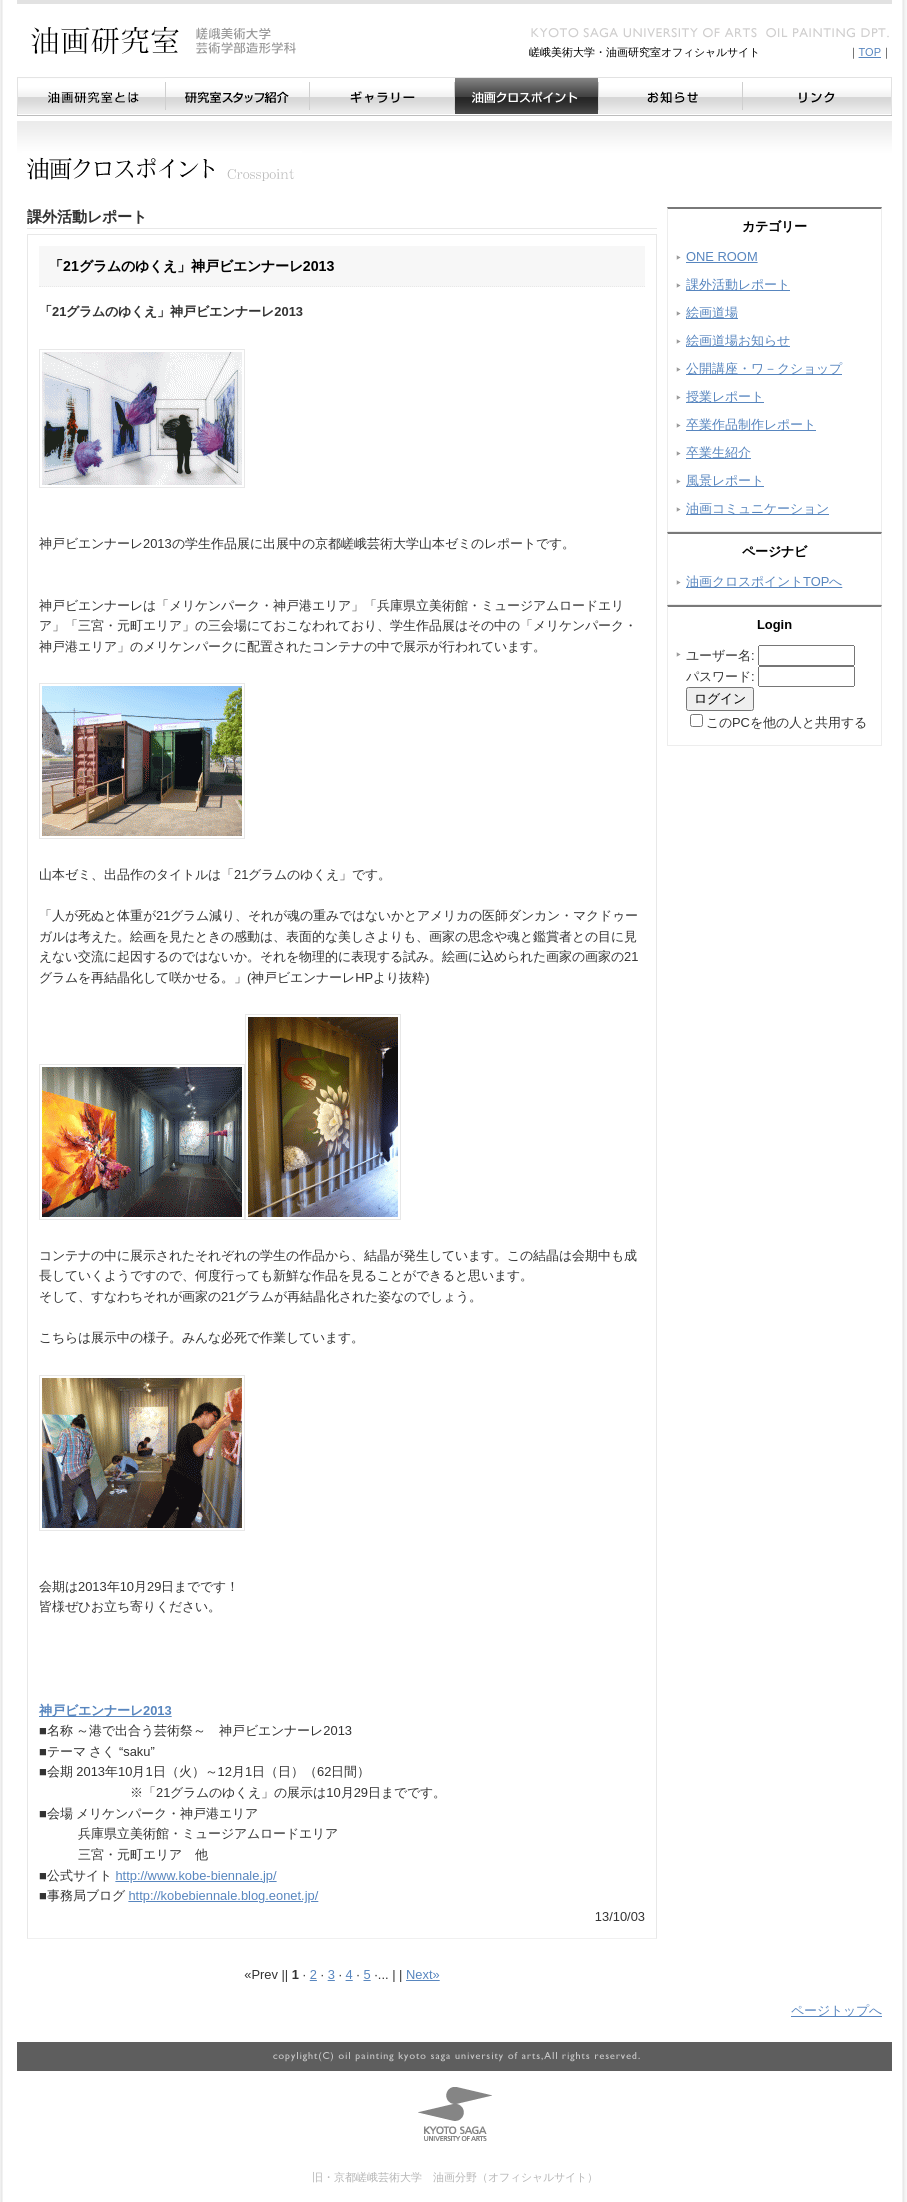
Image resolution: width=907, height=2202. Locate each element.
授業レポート (725, 396)
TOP (870, 52)
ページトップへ (836, 2010)
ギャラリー (381, 96)
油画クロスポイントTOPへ (764, 581)
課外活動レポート (738, 284)
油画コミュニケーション (757, 508)
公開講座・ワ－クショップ (764, 368)
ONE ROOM (722, 256)
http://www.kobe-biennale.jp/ (195, 1875)
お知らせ (670, 96)
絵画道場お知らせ (738, 340)
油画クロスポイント (526, 96)
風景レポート (725, 480)
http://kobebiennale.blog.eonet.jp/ (223, 1895)
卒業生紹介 (718, 452)
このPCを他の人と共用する (786, 722)
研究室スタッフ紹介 (237, 96)
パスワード (718, 676)
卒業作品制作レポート (751, 424)
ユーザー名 (718, 655)
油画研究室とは (91, 96)
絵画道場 (712, 312)
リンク (817, 96)
